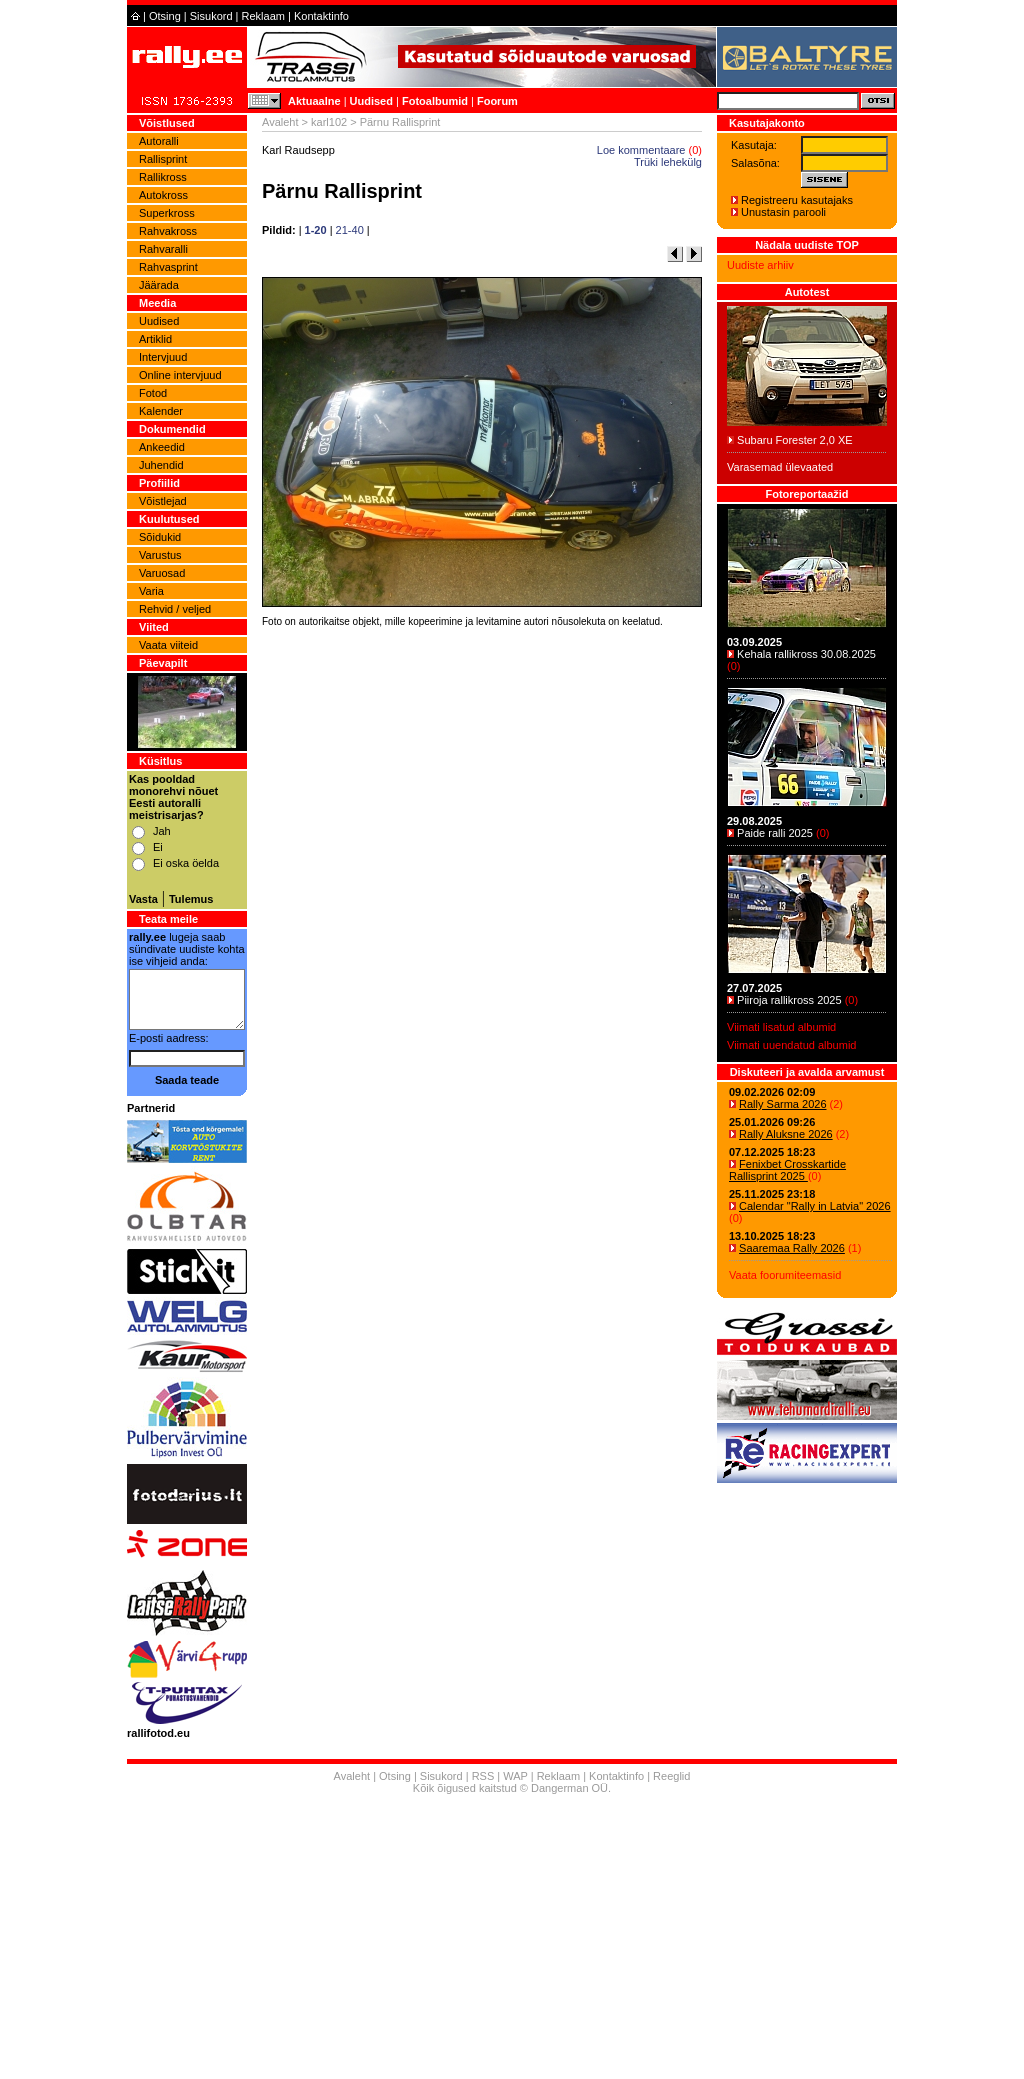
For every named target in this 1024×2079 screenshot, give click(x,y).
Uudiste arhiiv (760, 265)
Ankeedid (162, 447)
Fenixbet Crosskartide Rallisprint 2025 (787, 1170)
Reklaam (263, 16)
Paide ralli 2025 (775, 833)
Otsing (165, 16)
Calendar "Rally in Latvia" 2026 (815, 1206)
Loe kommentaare (641, 150)
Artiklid (155, 339)
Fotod (153, 393)
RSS (483, 1776)
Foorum (497, 101)
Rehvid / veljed (175, 609)
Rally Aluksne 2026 (786, 1134)
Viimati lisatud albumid (781, 1027)
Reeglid (671, 1776)
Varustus (160, 555)
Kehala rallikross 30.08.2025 (806, 654)
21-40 (350, 230)
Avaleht (280, 122)
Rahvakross (168, 231)
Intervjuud (163, 357)
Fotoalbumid (435, 101)
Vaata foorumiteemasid (785, 1275)
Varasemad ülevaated (780, 467)
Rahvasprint (168, 267)
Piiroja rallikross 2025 (789, 1000)
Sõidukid (160, 537)
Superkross (167, 213)
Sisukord (211, 16)
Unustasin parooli (783, 212)
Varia (151, 591)
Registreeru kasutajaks (797, 200)
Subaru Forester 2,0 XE (795, 440)
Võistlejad (163, 501)
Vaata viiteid (168, 645)
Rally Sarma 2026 (782, 1104)
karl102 (329, 122)
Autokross (163, 195)
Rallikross (163, 177)
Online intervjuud (180, 375)
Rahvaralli (163, 249)
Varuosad (162, 573)
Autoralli (159, 141)
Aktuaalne (314, 101)
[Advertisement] (482, 911)
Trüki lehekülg (668, 162)
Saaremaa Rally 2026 (792, 1248)
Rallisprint (163, 159)
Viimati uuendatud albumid (791, 1045)
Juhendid (161, 465)
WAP (515, 1776)
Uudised (371, 101)
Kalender (161, 411)
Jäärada (159, 285)
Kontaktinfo (321, 16)
